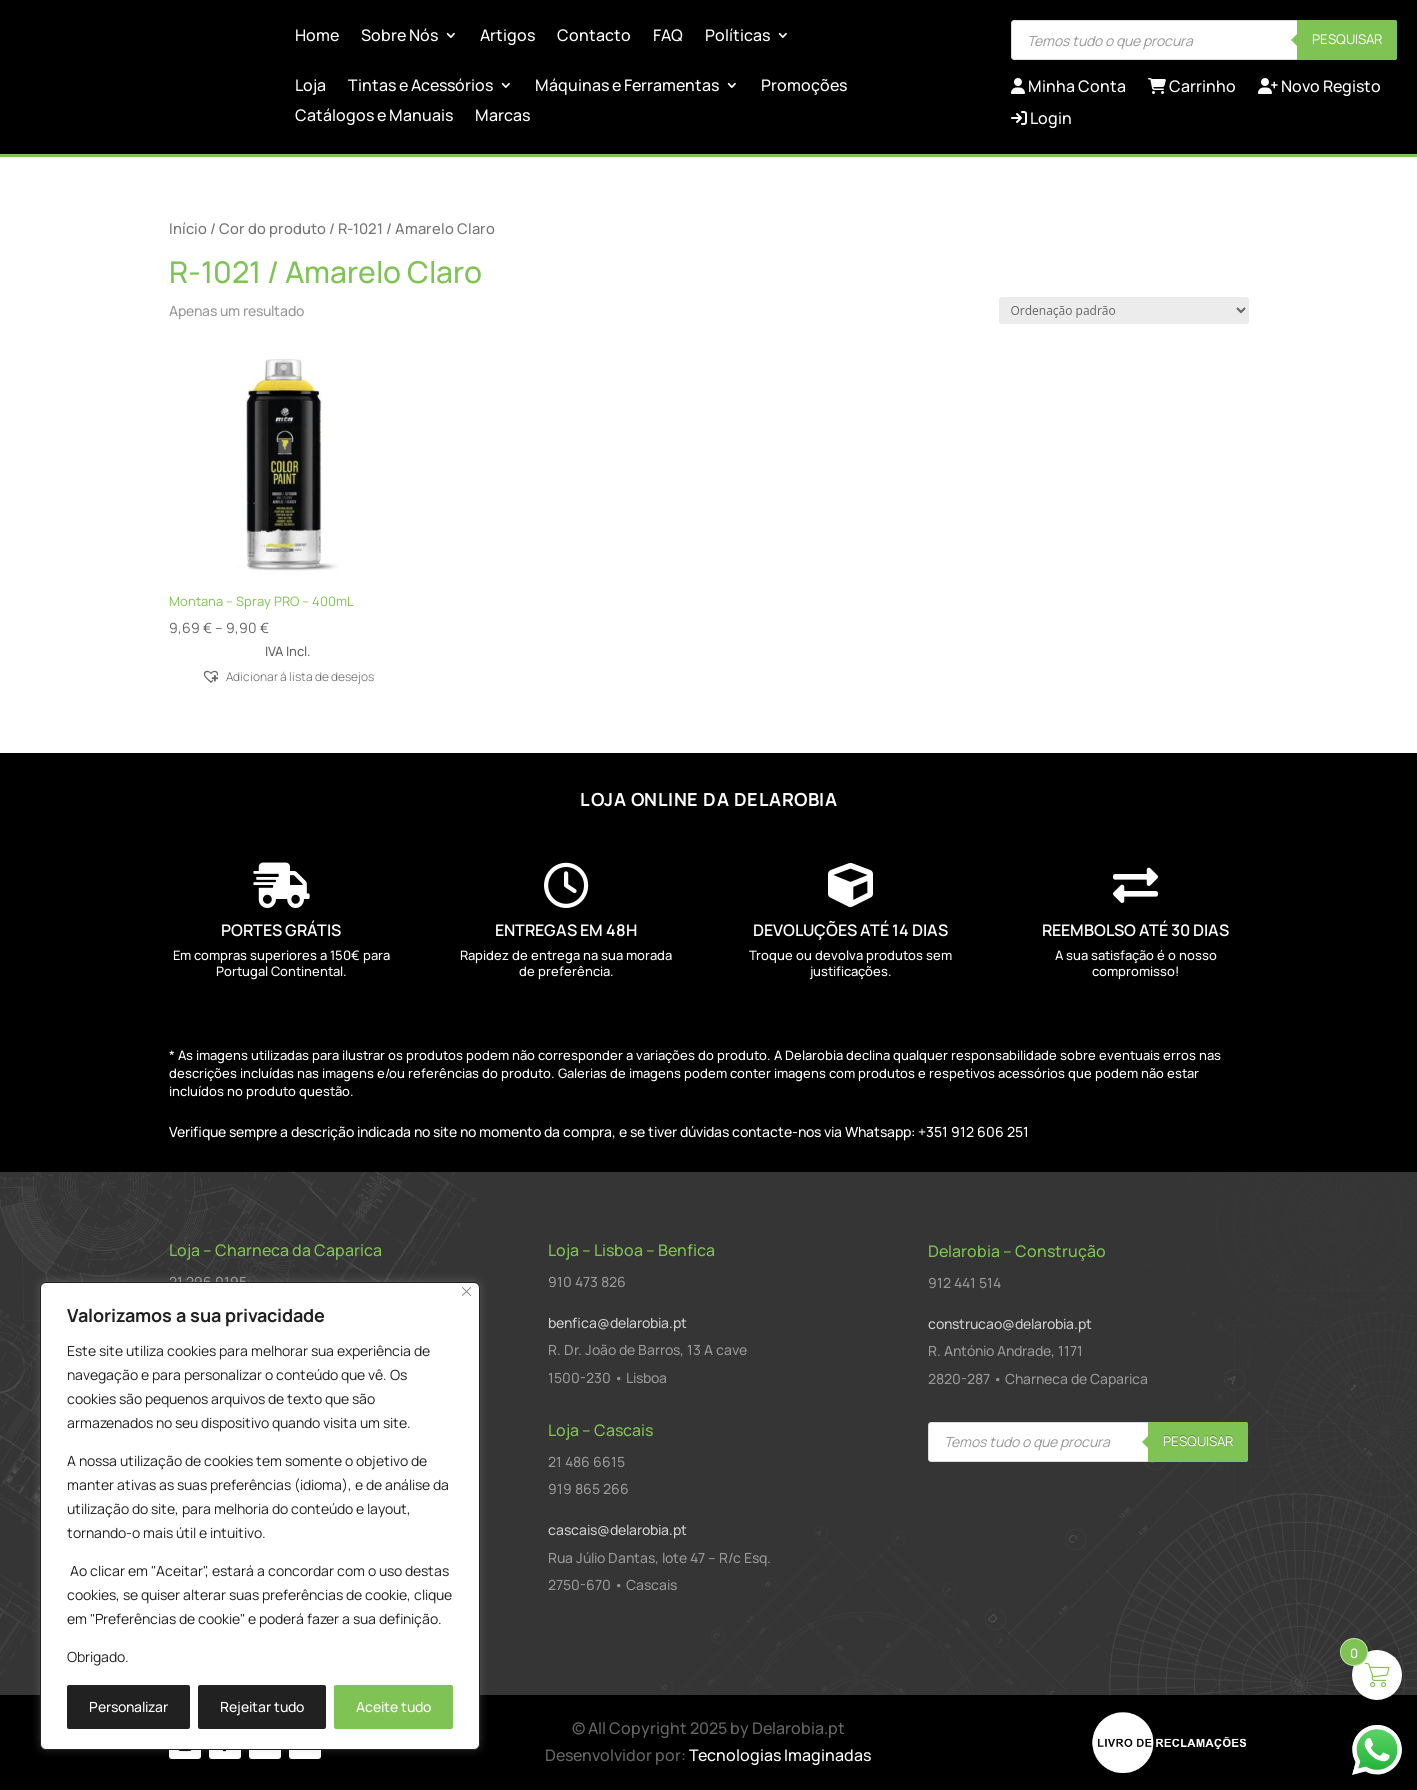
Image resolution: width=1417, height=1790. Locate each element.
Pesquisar (1347, 39)
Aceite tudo (393, 1706)
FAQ (668, 37)
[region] (260, 1516)
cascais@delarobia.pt (617, 1529)
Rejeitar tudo (262, 1706)
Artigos (507, 37)
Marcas (502, 117)
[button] (288, 675)
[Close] (466, 1291)
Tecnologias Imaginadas (780, 1755)
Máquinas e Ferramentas (627, 87)
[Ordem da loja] (1124, 310)
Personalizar (128, 1706)
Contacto (594, 37)
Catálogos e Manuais (374, 117)
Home (317, 37)
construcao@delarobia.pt (1010, 1323)
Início (188, 228)
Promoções (804, 87)
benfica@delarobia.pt (617, 1322)
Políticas (737, 37)
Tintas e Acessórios (420, 87)
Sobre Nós (399, 37)
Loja (310, 87)
